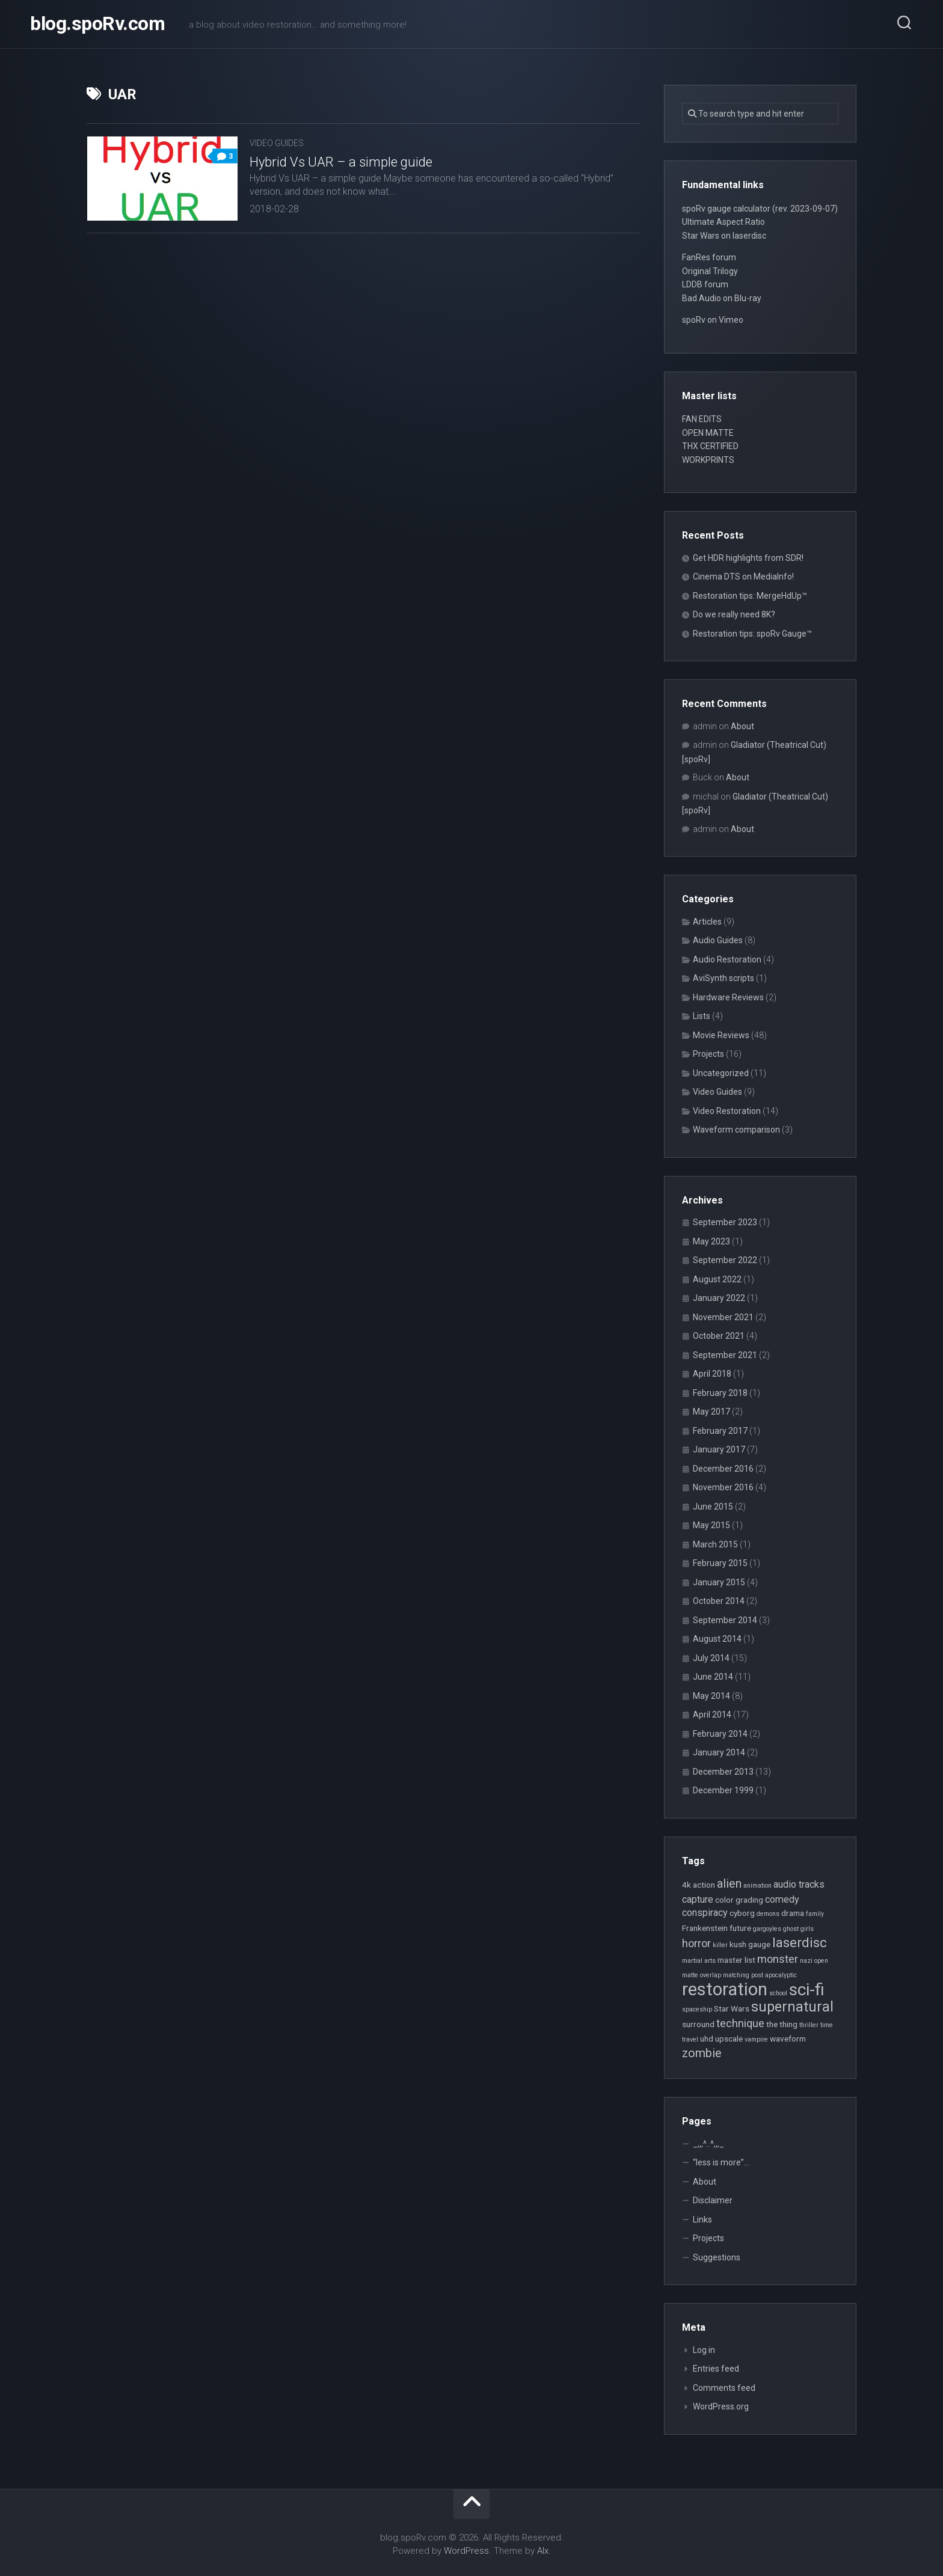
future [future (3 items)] (740, 1928)
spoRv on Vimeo (712, 320)
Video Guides (277, 143)
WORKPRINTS (708, 460)
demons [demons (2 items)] (768, 1914)
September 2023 (725, 1222)
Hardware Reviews (728, 997)
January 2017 (719, 1449)
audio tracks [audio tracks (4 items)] (799, 1884)
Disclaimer (713, 2200)
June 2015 (713, 1506)
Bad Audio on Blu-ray (721, 298)
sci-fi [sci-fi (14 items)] (807, 1989)
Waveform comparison (736, 1129)
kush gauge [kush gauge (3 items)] (750, 1944)
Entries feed (716, 2368)
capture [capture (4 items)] (697, 1899)
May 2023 (711, 1241)
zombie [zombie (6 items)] (702, 2053)
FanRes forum (709, 257)
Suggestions (716, 2257)
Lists (701, 1016)
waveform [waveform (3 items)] (788, 2038)
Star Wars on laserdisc (724, 235)
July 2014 (711, 1658)
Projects (708, 1054)
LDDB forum (705, 284)
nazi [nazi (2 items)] (806, 1961)
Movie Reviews (721, 1035)
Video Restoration (727, 1111)
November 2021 (723, 1317)
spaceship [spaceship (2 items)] (697, 2009)
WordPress (466, 2550)
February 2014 (720, 1734)
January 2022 (719, 1298)
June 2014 (713, 1676)
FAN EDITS (702, 419)
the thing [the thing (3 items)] (781, 2024)
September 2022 (725, 1260)
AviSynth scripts (723, 978)
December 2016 (723, 1468)
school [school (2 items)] (778, 1993)
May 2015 (711, 1525)
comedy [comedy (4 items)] (782, 1899)
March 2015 (715, 1544)
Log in (704, 2350)
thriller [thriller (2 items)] (809, 2025)
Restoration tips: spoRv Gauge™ (752, 633)
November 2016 (723, 1487)
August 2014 (717, 1639)
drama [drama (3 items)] (792, 1913)
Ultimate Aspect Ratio (723, 222)
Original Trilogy (710, 271)
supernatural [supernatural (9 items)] (792, 2006)
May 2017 (711, 1411)
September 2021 (725, 1355)
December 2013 (723, 1771)
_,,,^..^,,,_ (708, 2144)
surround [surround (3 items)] (698, 2024)
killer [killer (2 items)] (720, 1945)
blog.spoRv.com (97, 24)
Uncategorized (721, 1073)
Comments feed (724, 2388)
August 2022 (717, 1279)
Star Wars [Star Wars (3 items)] (731, 2008)
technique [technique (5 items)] (740, 2023)
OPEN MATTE (708, 433)
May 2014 (711, 1696)
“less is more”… (721, 2162)
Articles (707, 921)
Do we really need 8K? (734, 614)
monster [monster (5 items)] (777, 1959)
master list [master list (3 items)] (736, 1960)
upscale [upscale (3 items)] (729, 2038)
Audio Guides (718, 940)
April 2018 (712, 1373)
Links (702, 2219)
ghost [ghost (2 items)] (791, 1929)
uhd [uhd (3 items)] (706, 2038)
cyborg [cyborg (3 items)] (742, 1913)
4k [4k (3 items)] (686, 1884)
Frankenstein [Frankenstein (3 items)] (705, 1928)
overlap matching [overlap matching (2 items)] (724, 1975)
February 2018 (720, 1393)
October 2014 (719, 1601)
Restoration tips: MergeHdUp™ (750, 596)
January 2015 (719, 1582)
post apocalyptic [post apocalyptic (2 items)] (774, 1975)
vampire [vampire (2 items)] (756, 2039)
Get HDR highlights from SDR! (748, 558)
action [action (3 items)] (704, 1884)
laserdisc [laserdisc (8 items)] (799, 1942)
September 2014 (725, 1620)
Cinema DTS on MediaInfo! (743, 576)
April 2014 (712, 1714)
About (742, 726)
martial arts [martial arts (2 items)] (699, 1961)
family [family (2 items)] (815, 1914)
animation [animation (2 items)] (757, 1885)
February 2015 (720, 1563)
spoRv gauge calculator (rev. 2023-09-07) (760, 208)
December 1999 (723, 1790)
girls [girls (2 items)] (807, 1929)
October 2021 (719, 1336)
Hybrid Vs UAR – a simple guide (341, 162)
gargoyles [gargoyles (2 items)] (767, 1929)
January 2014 (719, 1752)
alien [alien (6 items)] (729, 1884)
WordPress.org (721, 2406)
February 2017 (720, 1431)
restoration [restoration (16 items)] (724, 1989)
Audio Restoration (727, 959)
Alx (542, 2550)
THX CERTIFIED (710, 446)
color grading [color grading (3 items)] (739, 1899)
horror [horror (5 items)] (696, 1943)
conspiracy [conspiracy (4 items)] (705, 1912)
